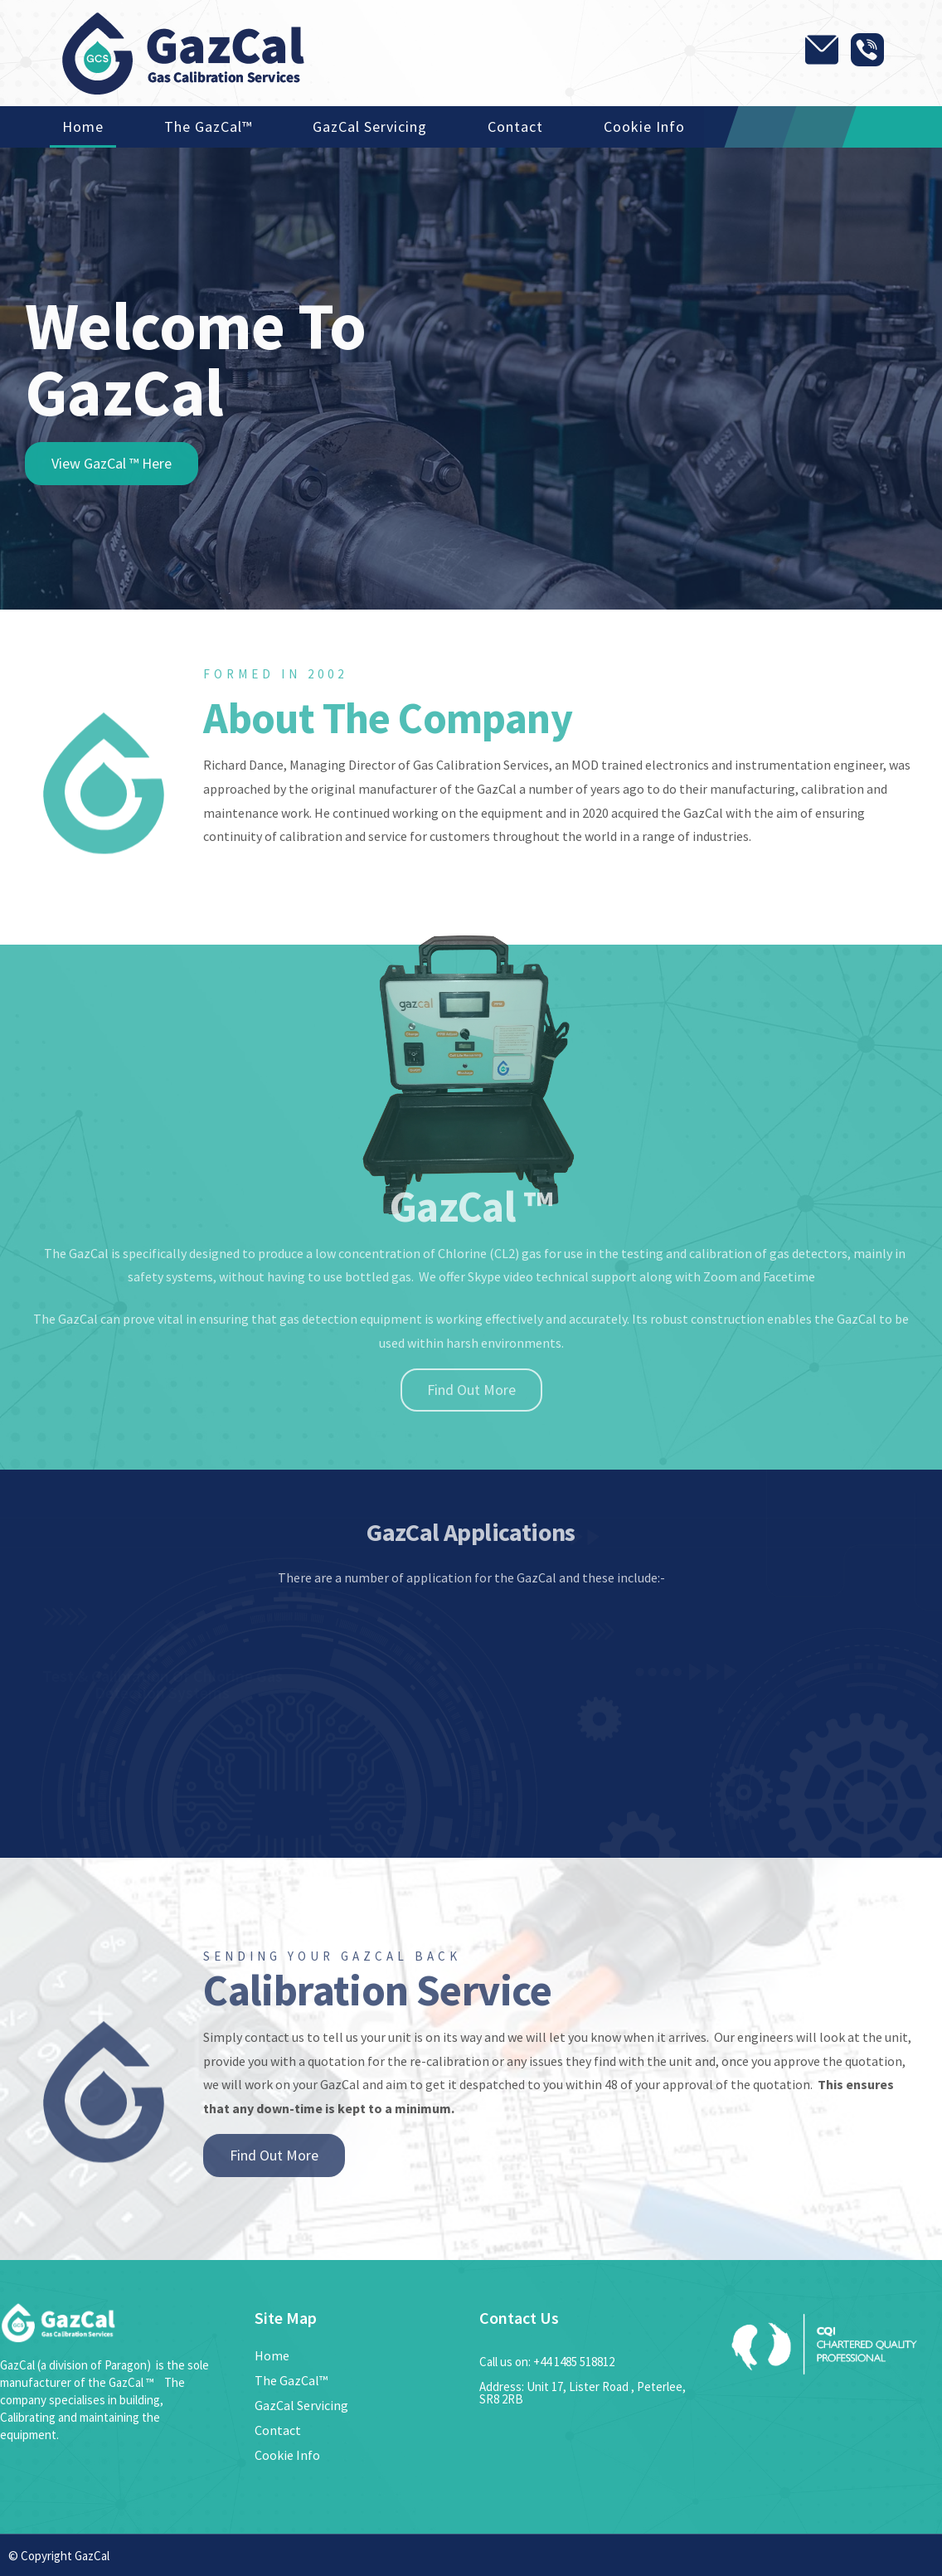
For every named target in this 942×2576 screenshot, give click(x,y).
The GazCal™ (208, 126)
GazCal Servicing (370, 126)
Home (83, 126)
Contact (515, 126)
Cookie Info (644, 126)
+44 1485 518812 (573, 2361)
